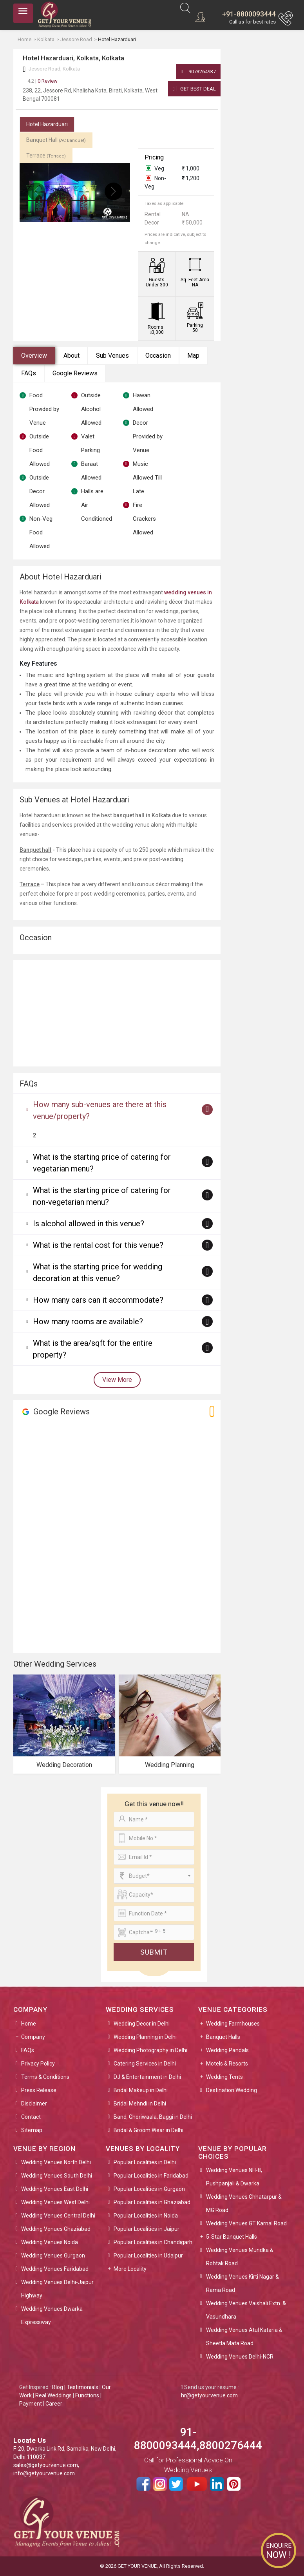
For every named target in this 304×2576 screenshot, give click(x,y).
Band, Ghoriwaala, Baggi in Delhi (153, 2117)
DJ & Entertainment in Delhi (147, 2077)
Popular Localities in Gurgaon (149, 2189)
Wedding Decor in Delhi (142, 2023)
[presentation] (36, 191)
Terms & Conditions (45, 2077)
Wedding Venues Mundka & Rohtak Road (239, 2256)
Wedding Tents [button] (224, 2077)
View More (117, 1379)
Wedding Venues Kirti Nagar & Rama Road (242, 2283)
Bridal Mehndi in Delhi (140, 2103)
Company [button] (33, 2037)
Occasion (158, 355)
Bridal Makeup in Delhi (141, 2090)
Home (28, 2023)
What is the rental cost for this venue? (98, 1245)
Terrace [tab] (46, 155)
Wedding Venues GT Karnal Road (246, 2223)
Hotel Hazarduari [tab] (47, 124)
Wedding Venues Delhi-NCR (239, 2356)
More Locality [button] (130, 2269)
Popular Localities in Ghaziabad (152, 2202)
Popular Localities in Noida (146, 2215)
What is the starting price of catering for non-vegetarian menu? (102, 1196)
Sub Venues (112, 355)
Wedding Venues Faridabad (55, 2269)
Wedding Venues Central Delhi (58, 2215)
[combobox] (154, 1876)
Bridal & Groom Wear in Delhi (148, 2130)
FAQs (28, 373)
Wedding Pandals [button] (227, 2050)
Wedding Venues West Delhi (55, 2202)
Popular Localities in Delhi (145, 2162)
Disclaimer (34, 2103)
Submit (154, 1952)
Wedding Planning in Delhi (145, 2037)
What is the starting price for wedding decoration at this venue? (97, 1272)
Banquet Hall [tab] (56, 140)
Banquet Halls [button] (223, 2037)
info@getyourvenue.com (44, 2473)
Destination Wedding (231, 2090)
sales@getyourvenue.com (45, 2465)
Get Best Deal (194, 89)
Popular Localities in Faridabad (151, 2175)
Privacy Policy (38, 2063)
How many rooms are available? (88, 1321)
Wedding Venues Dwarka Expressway (52, 2315)
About (71, 355)
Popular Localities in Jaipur (146, 2229)
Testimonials (82, 2387)
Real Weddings (53, 2395)
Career (53, 2403)
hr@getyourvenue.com (209, 2395)
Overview (34, 355)
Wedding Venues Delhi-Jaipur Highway (57, 2289)
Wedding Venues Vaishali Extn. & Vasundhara (246, 2310)
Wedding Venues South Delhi (56, 2175)
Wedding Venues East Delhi (54, 2189)
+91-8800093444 (249, 14)
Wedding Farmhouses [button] (233, 2023)
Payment (30, 2403)
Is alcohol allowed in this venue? (88, 1223)
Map (193, 355)
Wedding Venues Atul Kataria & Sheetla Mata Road (244, 2336)
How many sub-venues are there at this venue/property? (99, 1110)
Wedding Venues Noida (49, 2242)
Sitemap (31, 2130)
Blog (57, 2387)
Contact (31, 2117)
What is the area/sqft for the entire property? (92, 1349)
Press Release (38, 2090)
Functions (87, 2395)
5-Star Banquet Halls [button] (231, 2237)
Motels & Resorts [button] (227, 2063)
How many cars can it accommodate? (98, 1300)
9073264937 (198, 71)
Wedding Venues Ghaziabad (55, 2229)
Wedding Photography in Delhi (150, 2050)
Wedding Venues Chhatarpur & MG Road (244, 2203)
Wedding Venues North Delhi (56, 2162)
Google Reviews (75, 373)
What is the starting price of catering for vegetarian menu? (102, 1162)
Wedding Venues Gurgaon (53, 2255)
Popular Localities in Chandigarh (153, 2242)
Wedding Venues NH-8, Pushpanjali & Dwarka (234, 2177)
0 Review (42, 81)
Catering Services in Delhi (145, 2063)
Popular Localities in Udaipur (148, 2255)
